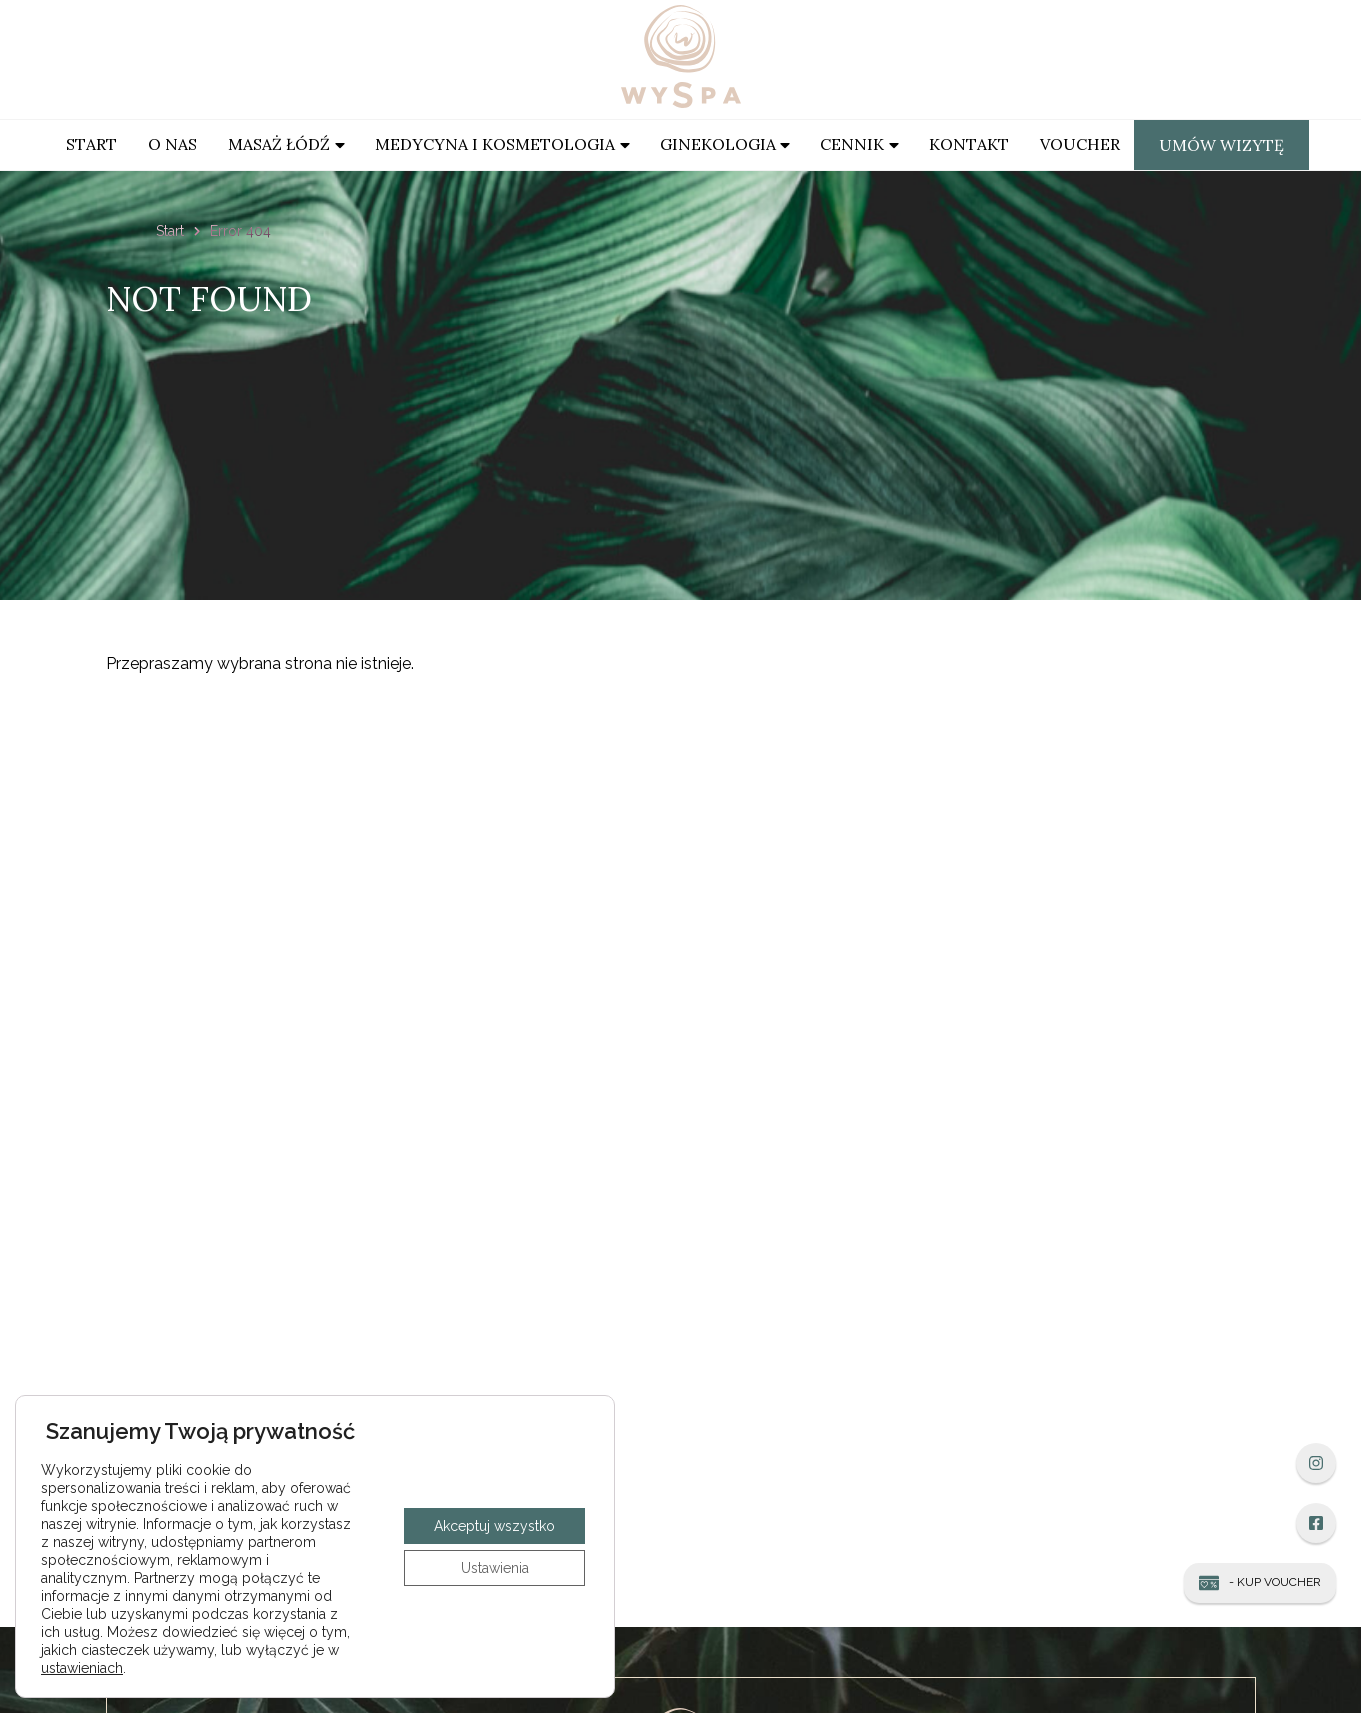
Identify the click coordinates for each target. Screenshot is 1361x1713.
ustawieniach (82, 1668)
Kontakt (969, 144)
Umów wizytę (1221, 145)
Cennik (852, 144)
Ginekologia (718, 144)
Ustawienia (495, 1568)
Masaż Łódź (279, 144)
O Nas (172, 144)
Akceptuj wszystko (494, 1526)
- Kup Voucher (1260, 1583)
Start (91, 144)
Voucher (1080, 144)
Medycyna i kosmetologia (495, 144)
